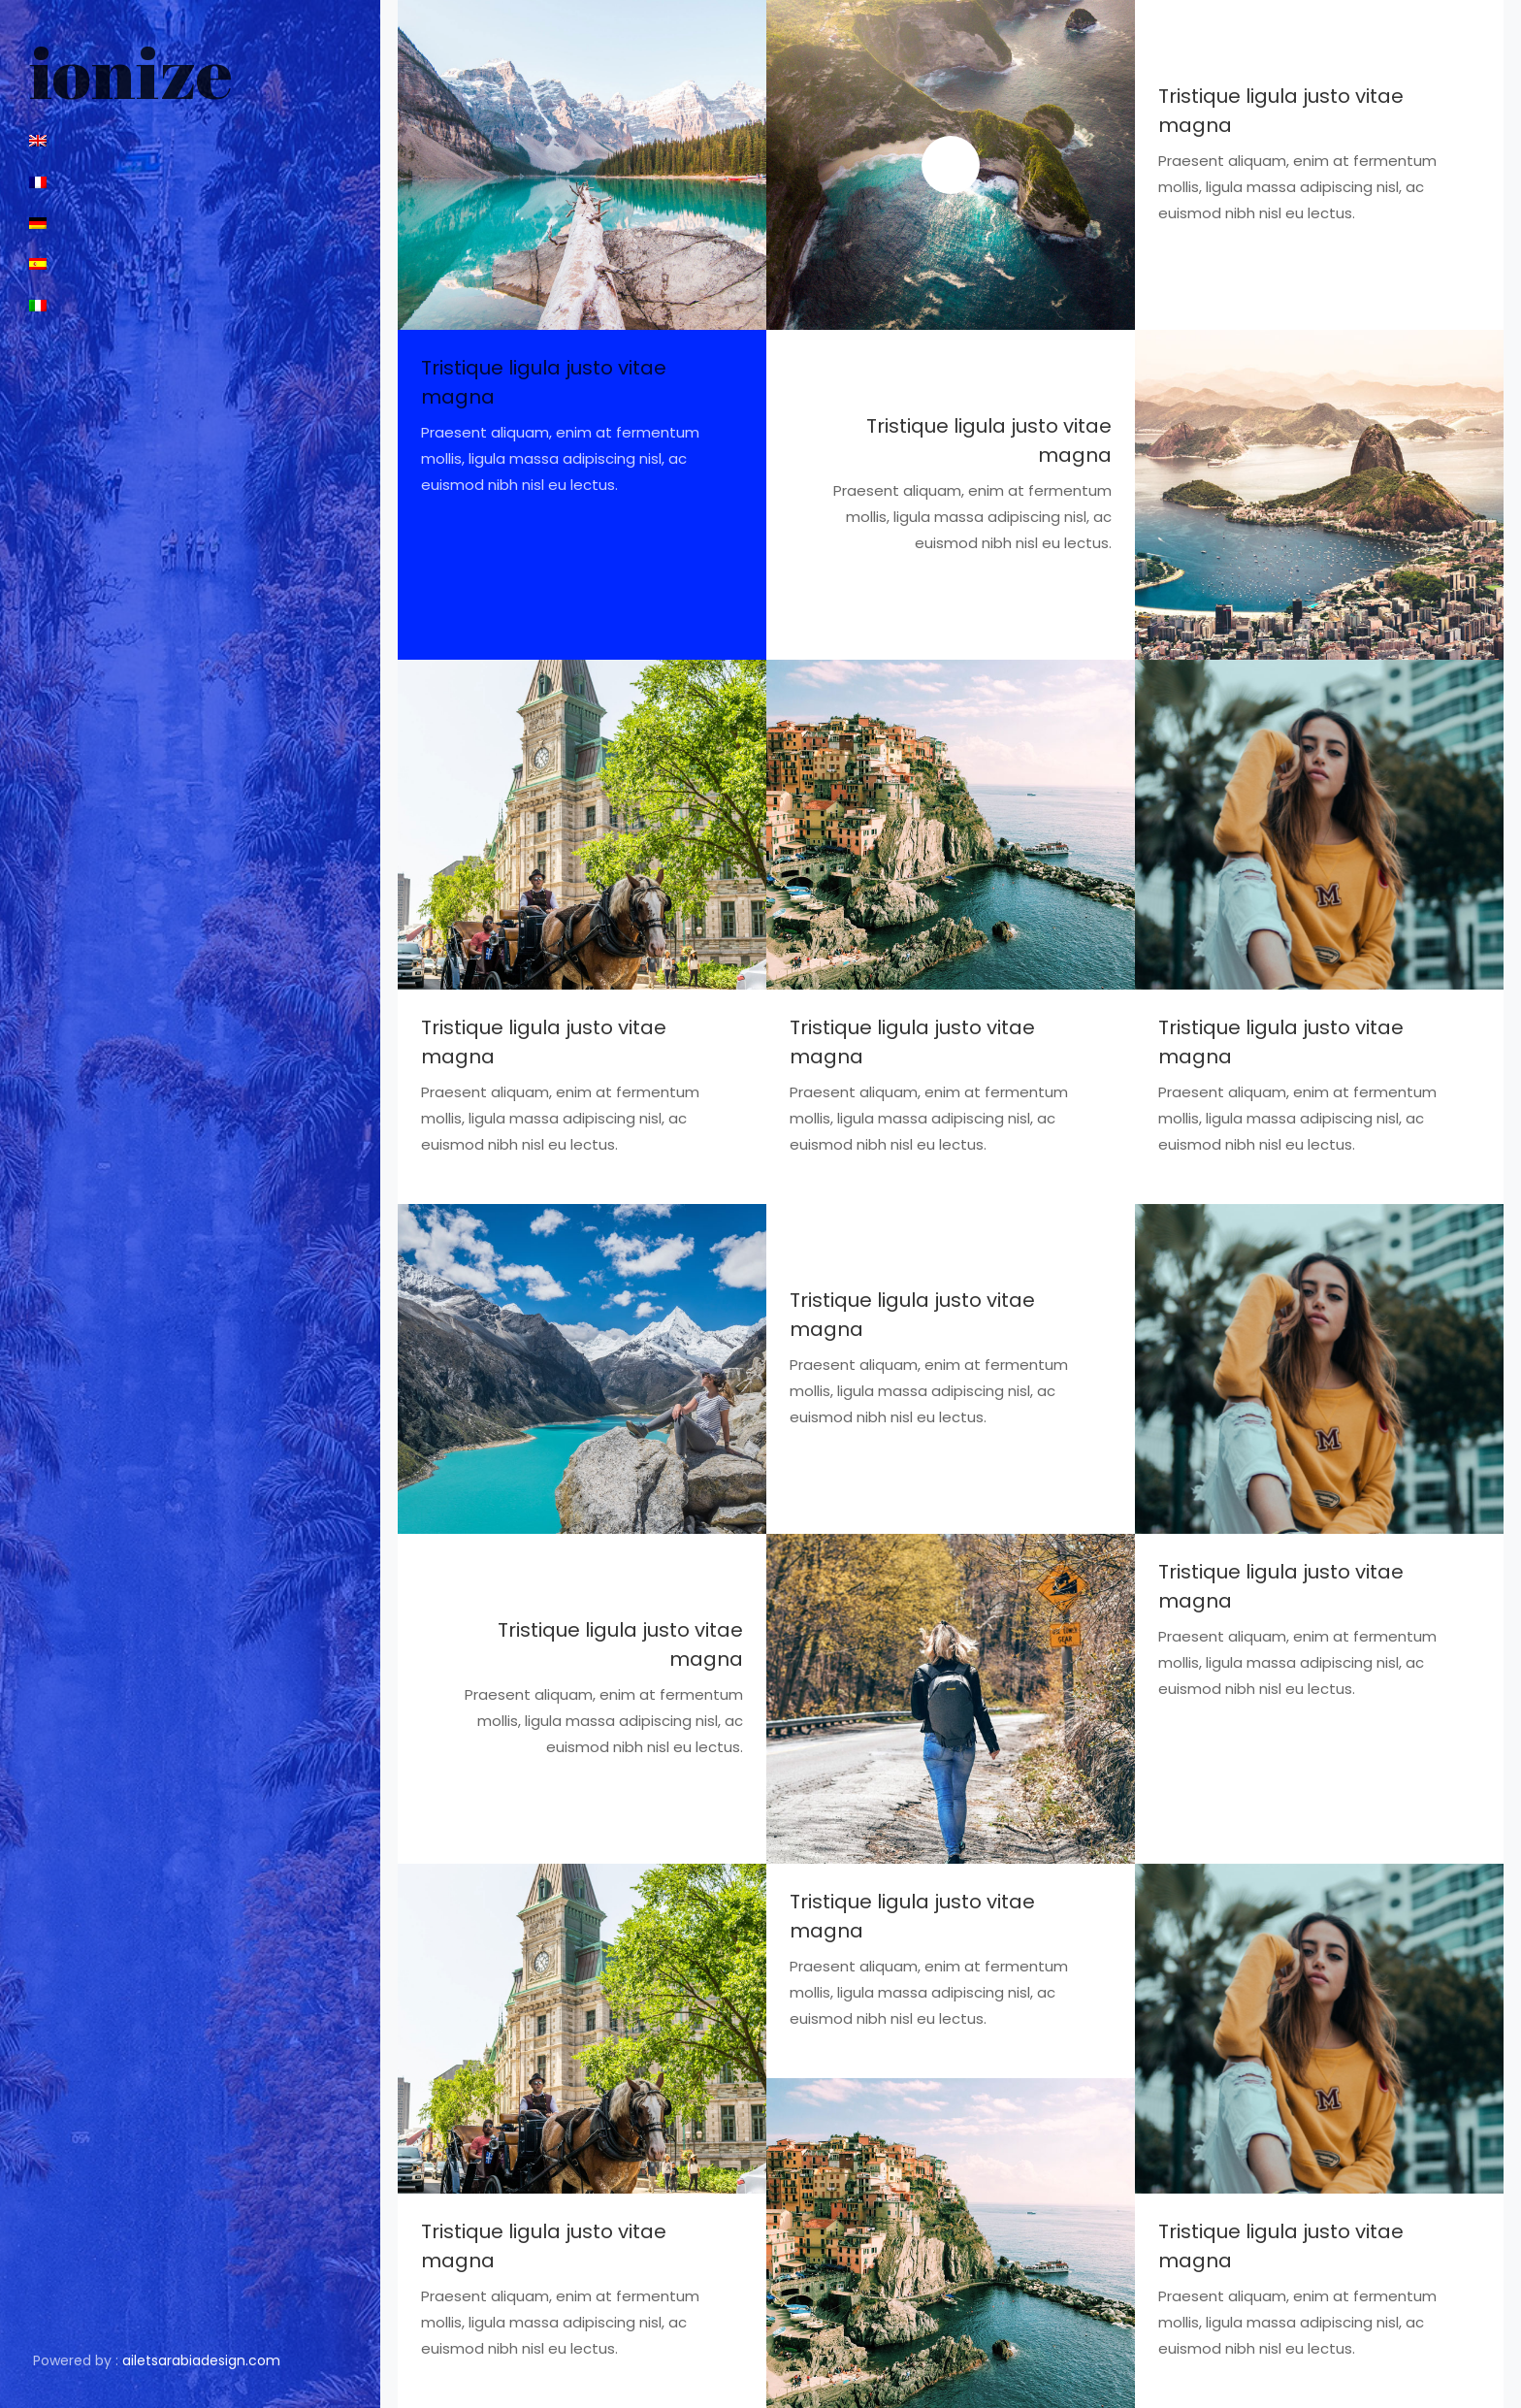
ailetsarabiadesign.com (201, 2360)
